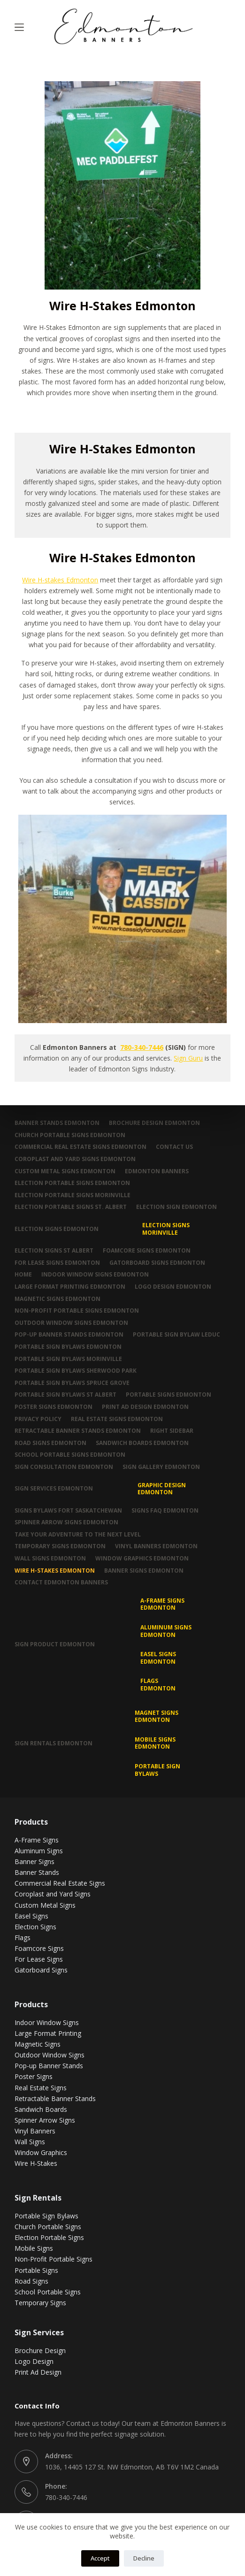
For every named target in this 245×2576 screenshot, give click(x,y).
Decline (143, 2558)
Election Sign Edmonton (176, 1207)
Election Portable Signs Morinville (72, 1195)
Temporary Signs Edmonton (60, 1546)
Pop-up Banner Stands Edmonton (69, 1334)
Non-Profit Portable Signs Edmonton (77, 1311)
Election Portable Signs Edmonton (72, 1183)
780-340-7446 (141, 1047)
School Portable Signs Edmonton (70, 1455)
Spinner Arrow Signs (45, 2120)
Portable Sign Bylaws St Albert (65, 1395)
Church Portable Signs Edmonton (70, 1135)
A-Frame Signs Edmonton (162, 1604)
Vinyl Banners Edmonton (156, 1546)
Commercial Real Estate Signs (60, 1883)
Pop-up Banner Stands (49, 2065)
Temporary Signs (40, 2302)
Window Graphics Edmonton (142, 1558)
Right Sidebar (171, 1431)
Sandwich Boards (41, 2109)
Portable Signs (36, 2270)
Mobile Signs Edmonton (155, 1743)
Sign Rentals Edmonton (53, 1743)
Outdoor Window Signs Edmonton (71, 1323)
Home (23, 1274)
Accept (100, 2558)
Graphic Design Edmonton (162, 1489)
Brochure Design (40, 2350)
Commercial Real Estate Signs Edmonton (80, 1147)
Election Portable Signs (49, 2237)
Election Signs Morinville (166, 1229)
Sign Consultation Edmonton (64, 1467)
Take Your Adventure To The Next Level (78, 1534)
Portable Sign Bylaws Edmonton (68, 1347)
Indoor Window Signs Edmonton (95, 1274)
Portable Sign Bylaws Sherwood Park (76, 1371)
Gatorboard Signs (41, 1969)
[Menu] (19, 27)
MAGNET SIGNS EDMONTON (156, 1716)
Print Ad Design (38, 2372)
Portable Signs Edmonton (168, 1395)
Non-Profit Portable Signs (53, 2259)
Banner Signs (34, 1861)
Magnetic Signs (38, 2044)
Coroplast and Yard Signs (53, 1893)
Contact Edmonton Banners (61, 1582)
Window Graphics (41, 2152)
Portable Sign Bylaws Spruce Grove (72, 1383)
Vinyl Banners (35, 2130)
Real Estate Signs (41, 2087)
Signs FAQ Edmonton (165, 1510)
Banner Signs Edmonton (144, 1571)
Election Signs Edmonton (57, 1229)
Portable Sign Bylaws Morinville (68, 1359)
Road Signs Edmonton (50, 1443)
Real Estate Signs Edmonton (117, 1419)
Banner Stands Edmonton (57, 1123)
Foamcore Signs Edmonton (147, 1250)
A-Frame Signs (37, 1839)
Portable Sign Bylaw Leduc (176, 1334)
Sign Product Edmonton (55, 1644)
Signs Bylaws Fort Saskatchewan (68, 1510)
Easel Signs (31, 1915)
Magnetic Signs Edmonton (57, 1299)
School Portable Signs (48, 2291)
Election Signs (35, 1926)
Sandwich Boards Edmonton (142, 1443)
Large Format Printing (48, 2033)
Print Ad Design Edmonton (145, 1407)
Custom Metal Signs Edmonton (65, 1171)
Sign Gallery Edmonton (161, 1467)
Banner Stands (37, 1872)
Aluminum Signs (39, 1850)
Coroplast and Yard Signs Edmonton (75, 1159)
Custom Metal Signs (45, 1905)
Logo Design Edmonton (173, 1287)
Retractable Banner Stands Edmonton (78, 1431)
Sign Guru (188, 1058)
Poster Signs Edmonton (53, 1407)
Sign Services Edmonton (54, 1488)
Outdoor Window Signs (49, 2054)
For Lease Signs (39, 1959)
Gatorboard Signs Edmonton (157, 1263)
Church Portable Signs (48, 2226)
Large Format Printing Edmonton (70, 1287)
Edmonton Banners (157, 1171)
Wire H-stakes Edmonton (60, 579)
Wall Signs (30, 2141)
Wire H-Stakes (36, 2163)
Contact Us (174, 1147)
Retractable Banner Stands (55, 2098)
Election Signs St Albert (54, 1250)
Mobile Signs (34, 2248)
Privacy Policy (38, 1419)
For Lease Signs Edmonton (57, 1263)
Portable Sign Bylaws (157, 1770)
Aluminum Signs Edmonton (165, 1631)
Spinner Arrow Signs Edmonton (66, 1522)
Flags (23, 1937)
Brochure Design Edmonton (154, 1123)
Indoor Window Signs (47, 2022)
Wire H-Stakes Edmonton (55, 1571)
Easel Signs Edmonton (158, 1658)
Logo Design (34, 2361)
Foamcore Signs (39, 1948)
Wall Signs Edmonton (50, 1558)
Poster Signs (34, 2076)
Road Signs (31, 2281)
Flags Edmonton (158, 1684)
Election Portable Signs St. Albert (71, 1207)
